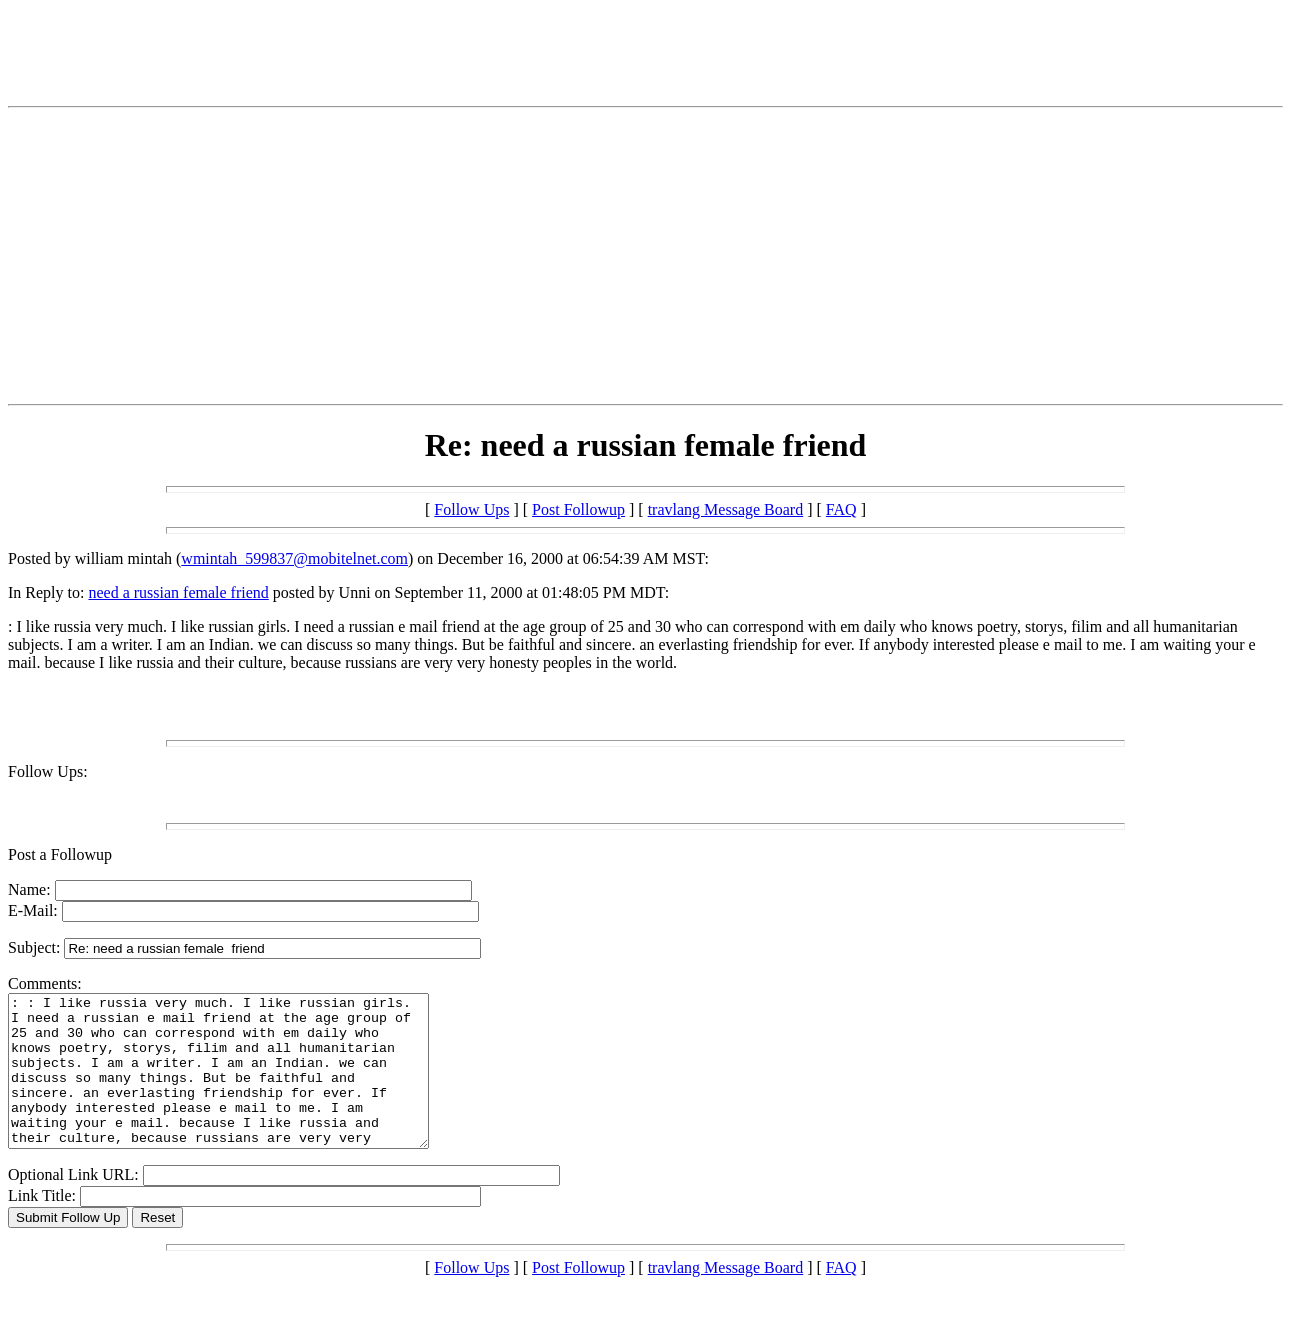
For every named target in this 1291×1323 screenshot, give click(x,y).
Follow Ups (471, 509)
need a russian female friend (178, 592)
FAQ (841, 509)
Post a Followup (60, 854)
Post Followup (578, 509)
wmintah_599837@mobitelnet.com (294, 558)
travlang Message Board (726, 509)
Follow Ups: (48, 771)
